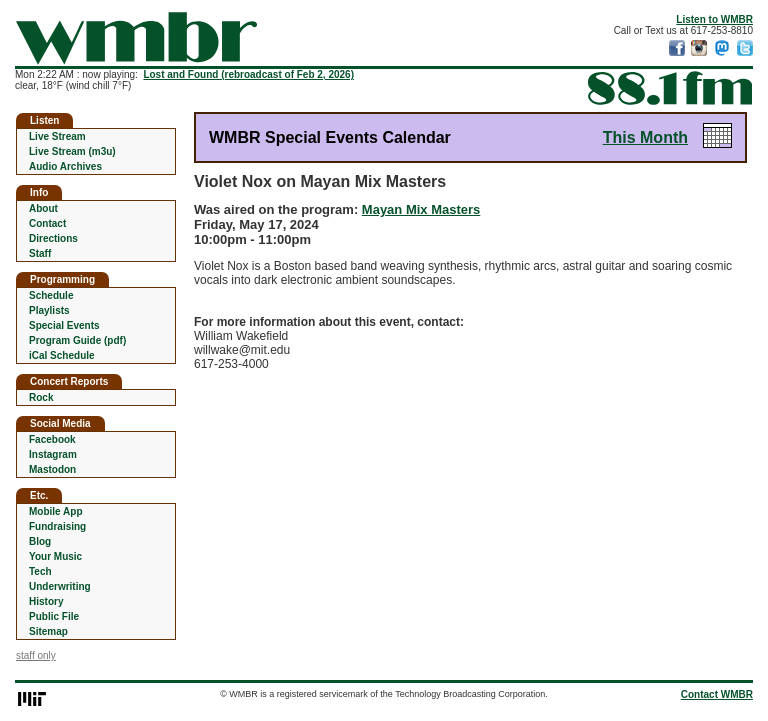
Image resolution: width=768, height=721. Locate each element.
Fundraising (57, 526)
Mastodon (52, 469)
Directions (53, 238)
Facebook (52, 439)
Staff (40, 253)
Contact (47, 223)
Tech (40, 571)
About (43, 208)
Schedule (51, 295)
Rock (41, 397)
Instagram (53, 454)
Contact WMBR (717, 694)
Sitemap (48, 631)
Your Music (55, 556)
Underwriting (60, 586)
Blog (40, 541)
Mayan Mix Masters (421, 209)
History (46, 601)
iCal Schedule (62, 355)
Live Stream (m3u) (72, 151)
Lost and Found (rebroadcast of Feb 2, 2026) (248, 74)
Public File (54, 616)
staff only (36, 655)
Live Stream (57, 136)
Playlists (49, 310)
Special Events (64, 325)
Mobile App (56, 511)
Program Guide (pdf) (77, 340)
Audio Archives (65, 166)
